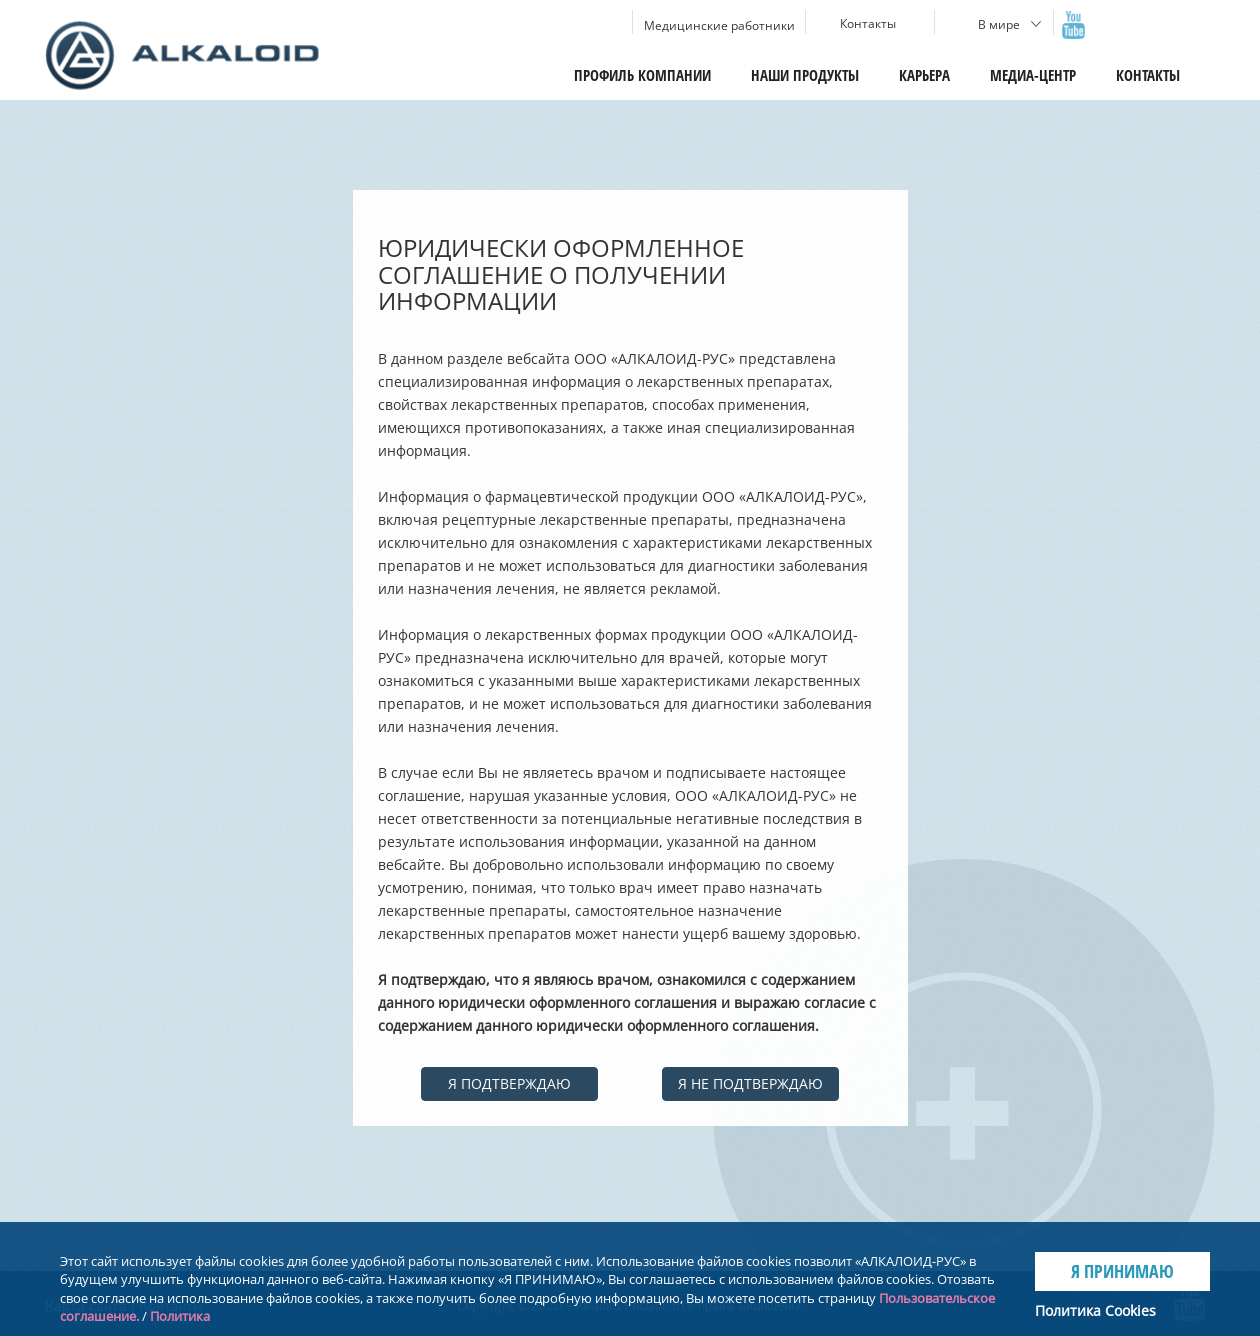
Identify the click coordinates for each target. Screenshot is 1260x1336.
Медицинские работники (719, 25)
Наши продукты (805, 75)
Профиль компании (642, 75)
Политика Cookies (1095, 1310)
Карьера (924, 75)
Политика (180, 1316)
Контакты (1148, 75)
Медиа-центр (1033, 75)
